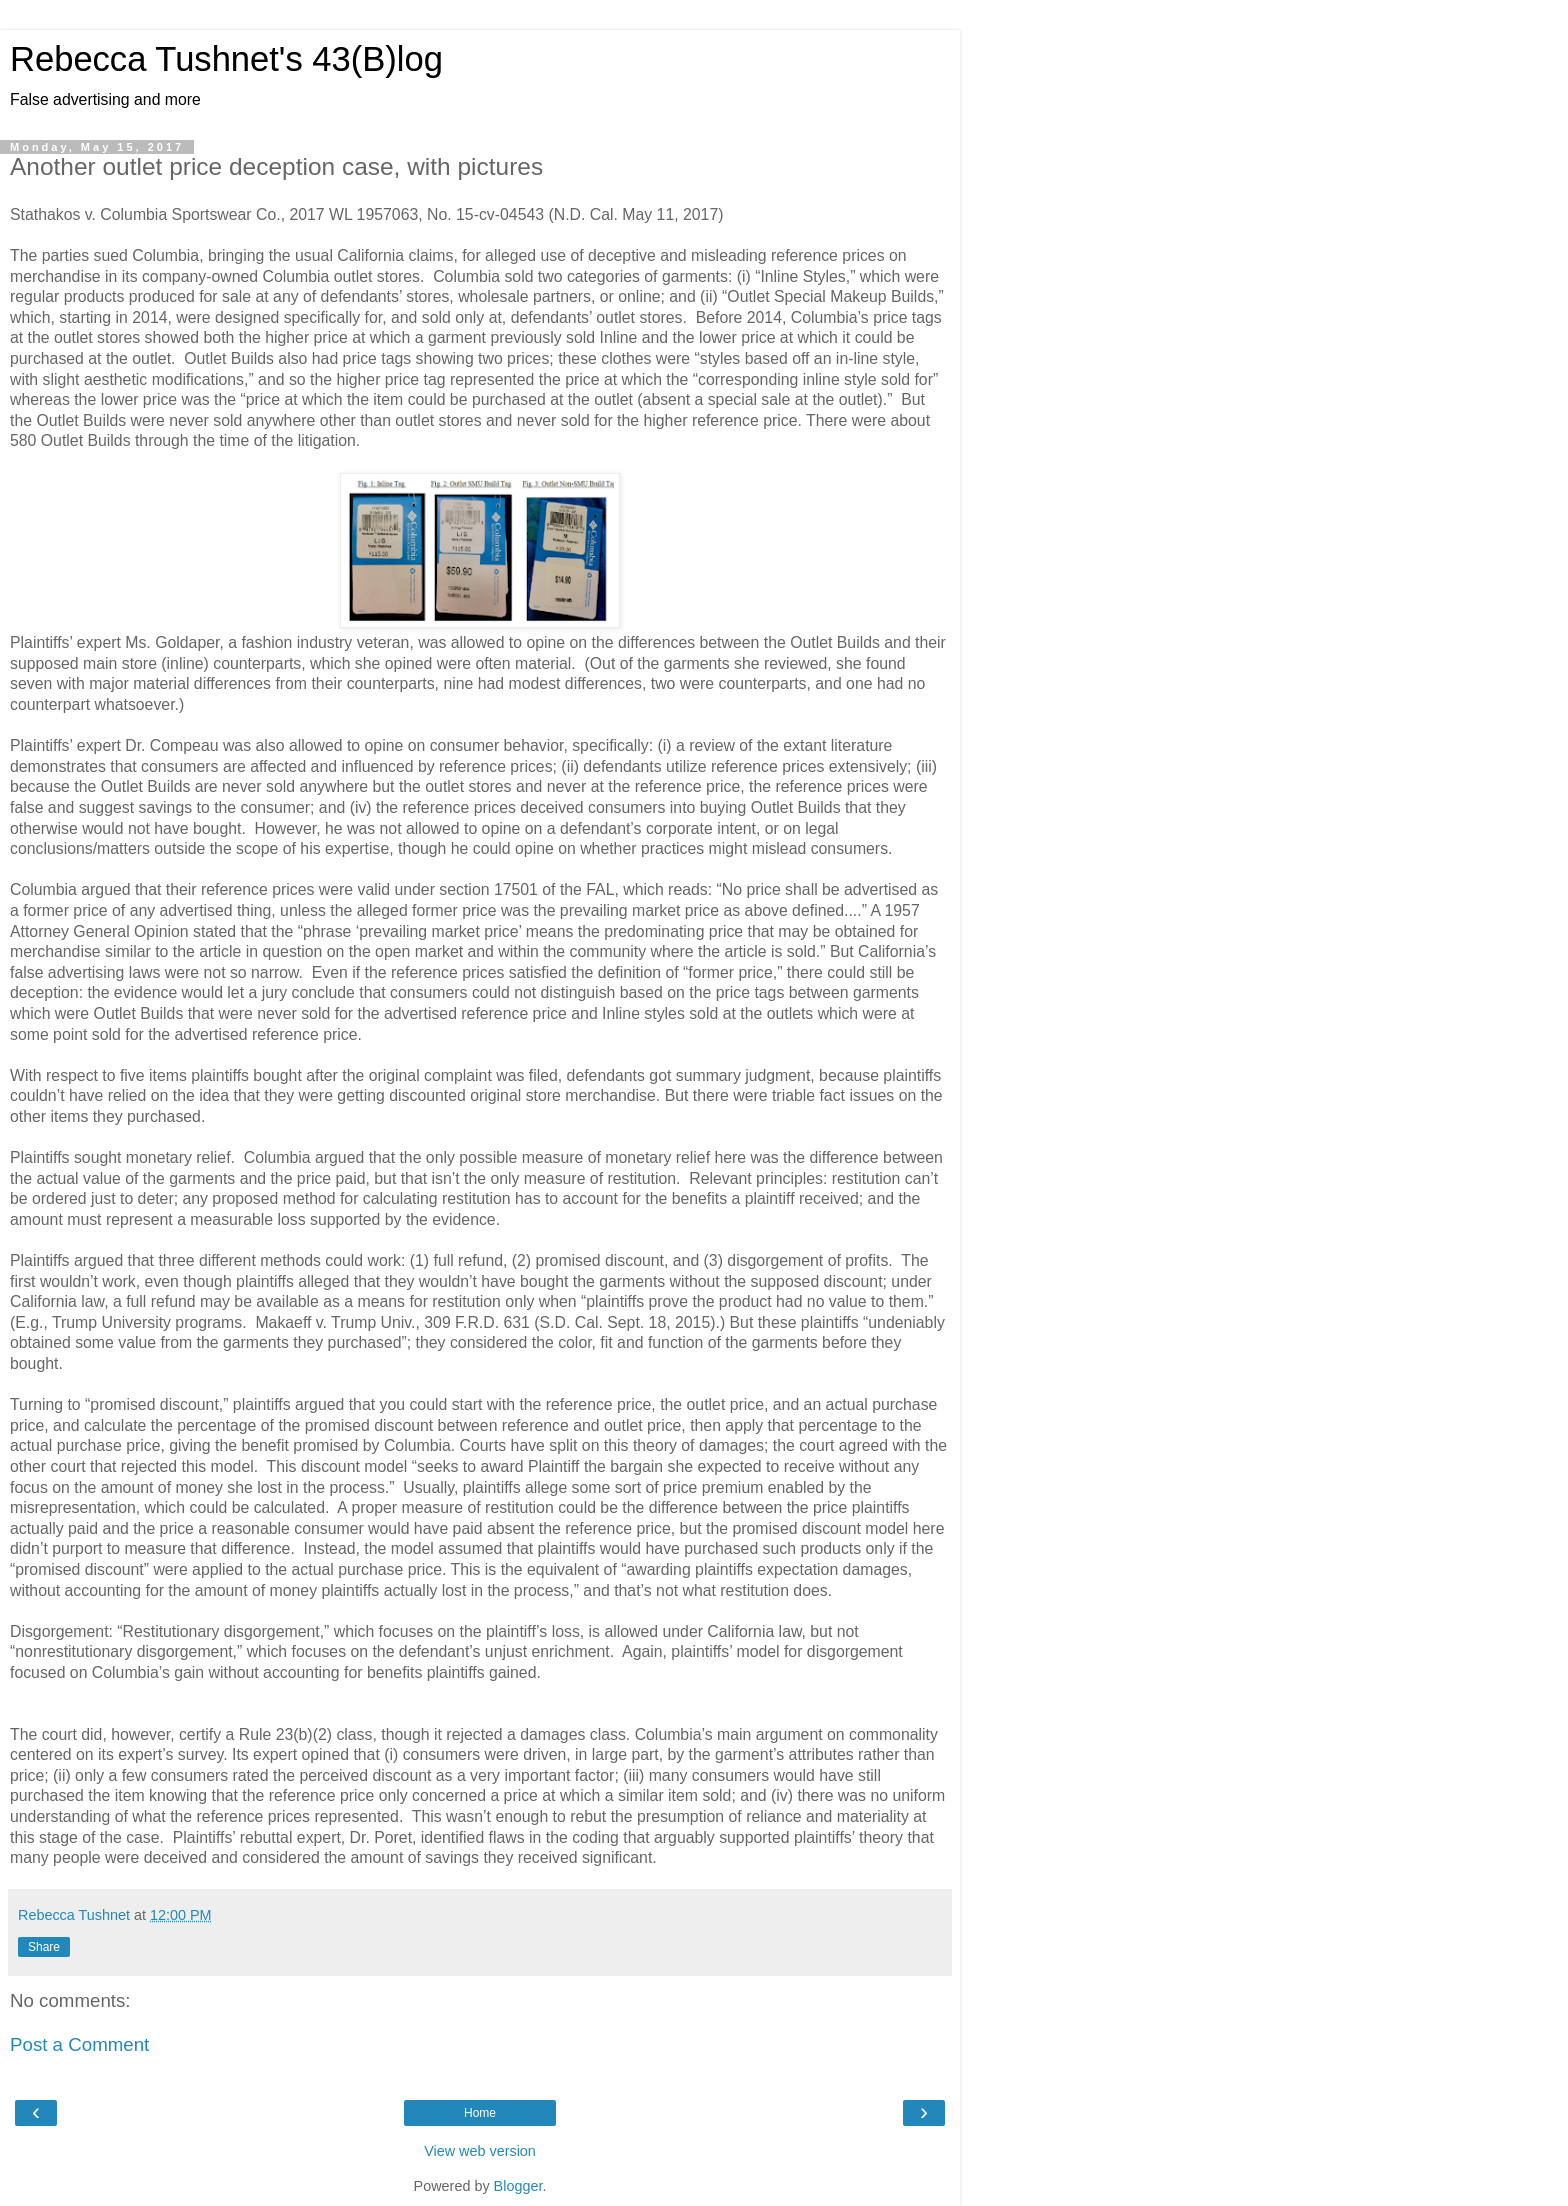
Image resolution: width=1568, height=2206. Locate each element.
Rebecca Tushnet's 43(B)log (226, 59)
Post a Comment (79, 2044)
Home (480, 2113)
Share (44, 1947)
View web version (480, 2151)
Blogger (518, 2186)
